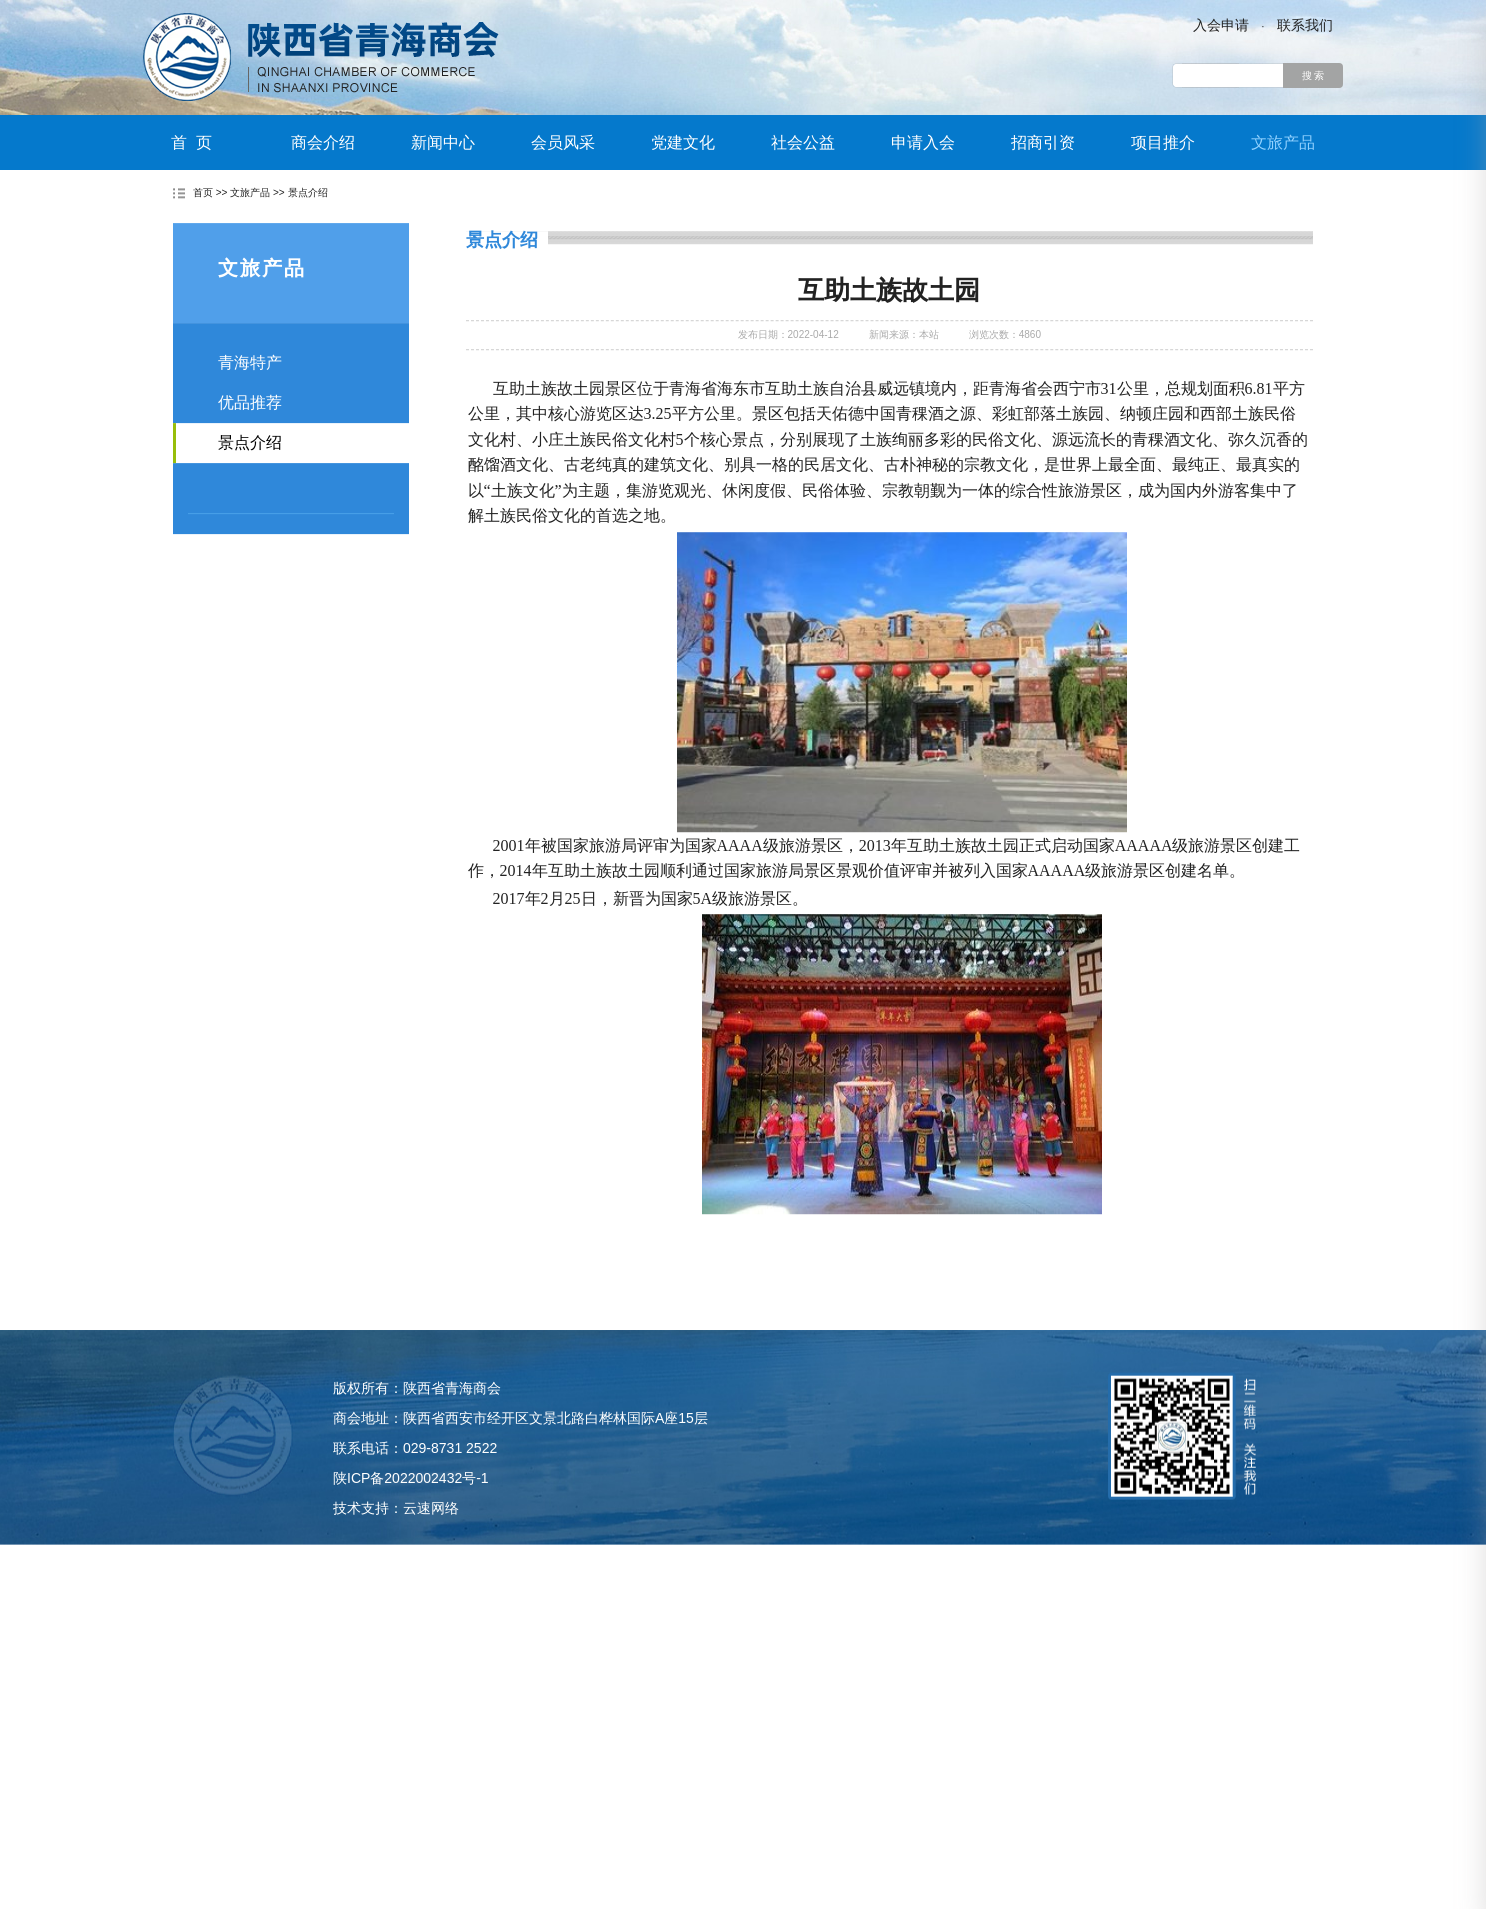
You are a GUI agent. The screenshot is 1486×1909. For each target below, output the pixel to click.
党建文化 (683, 142)
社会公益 (803, 142)
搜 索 (1313, 75)
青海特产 (250, 395)
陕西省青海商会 (321, 57)
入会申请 (1221, 25)
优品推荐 (250, 435)
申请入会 (923, 142)
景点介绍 (308, 194)
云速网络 (431, 1554)
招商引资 (1043, 142)
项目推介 (1163, 142)
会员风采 (563, 142)
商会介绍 (323, 142)
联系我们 (1305, 25)
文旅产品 (1283, 142)
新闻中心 (443, 142)
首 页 (191, 142)
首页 (203, 194)
